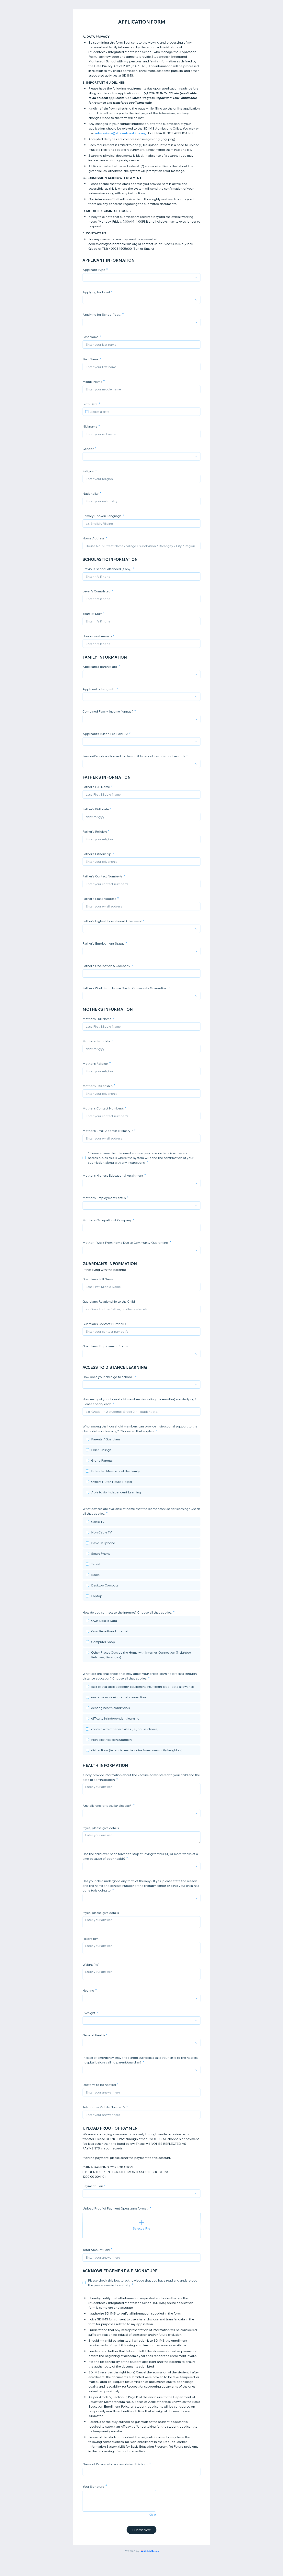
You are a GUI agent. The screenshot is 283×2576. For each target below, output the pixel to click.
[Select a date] (143, 412)
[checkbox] (84, 1157)
